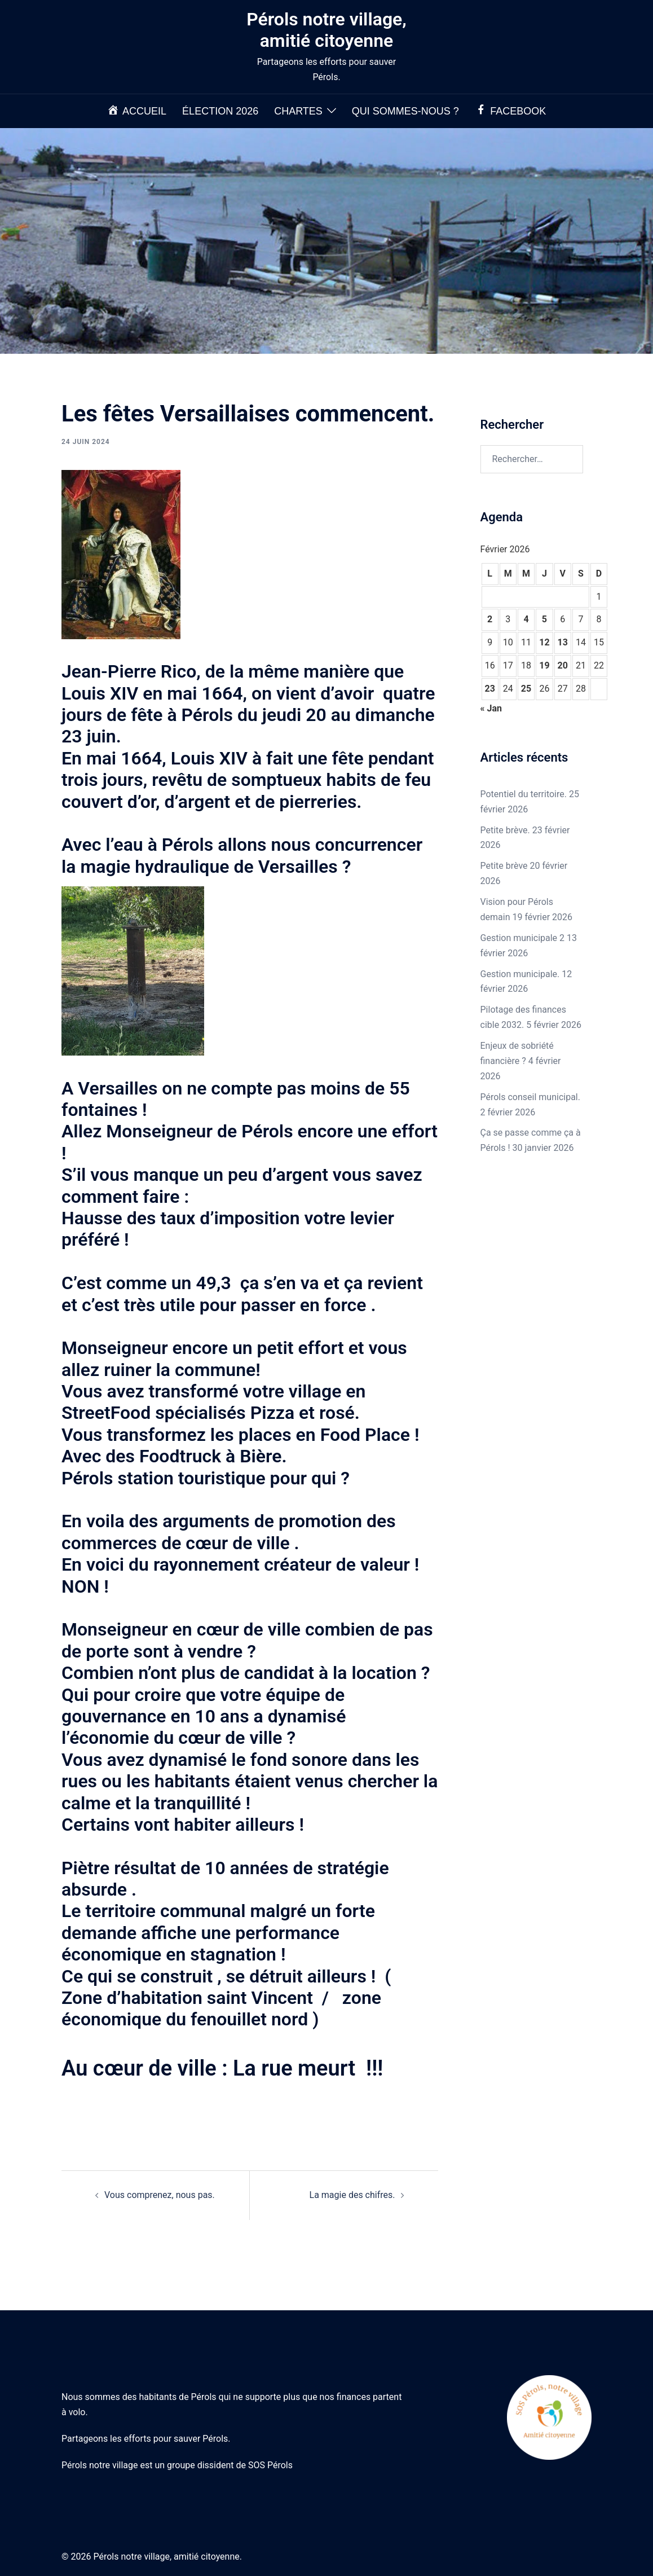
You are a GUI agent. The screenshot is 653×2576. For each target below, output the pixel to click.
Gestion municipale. (520, 974)
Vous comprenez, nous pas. (159, 2195)
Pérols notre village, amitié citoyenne (326, 29)
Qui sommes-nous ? (405, 111)
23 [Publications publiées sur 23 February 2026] (490, 688)
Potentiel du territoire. (523, 794)
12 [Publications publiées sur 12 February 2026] (544, 642)
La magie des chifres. (352, 2195)
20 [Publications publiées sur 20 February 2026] (563, 665)
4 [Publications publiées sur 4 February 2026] (525, 619)
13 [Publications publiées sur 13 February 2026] (563, 642)
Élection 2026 (220, 111)
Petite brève (504, 865)
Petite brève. (505, 830)
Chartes (298, 111)
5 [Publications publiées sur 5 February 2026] (544, 619)
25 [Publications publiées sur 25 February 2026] (526, 688)
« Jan (491, 708)
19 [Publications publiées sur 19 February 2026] (544, 665)
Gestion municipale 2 (522, 938)
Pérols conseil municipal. (530, 1097)
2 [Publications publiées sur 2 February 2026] (489, 619)
